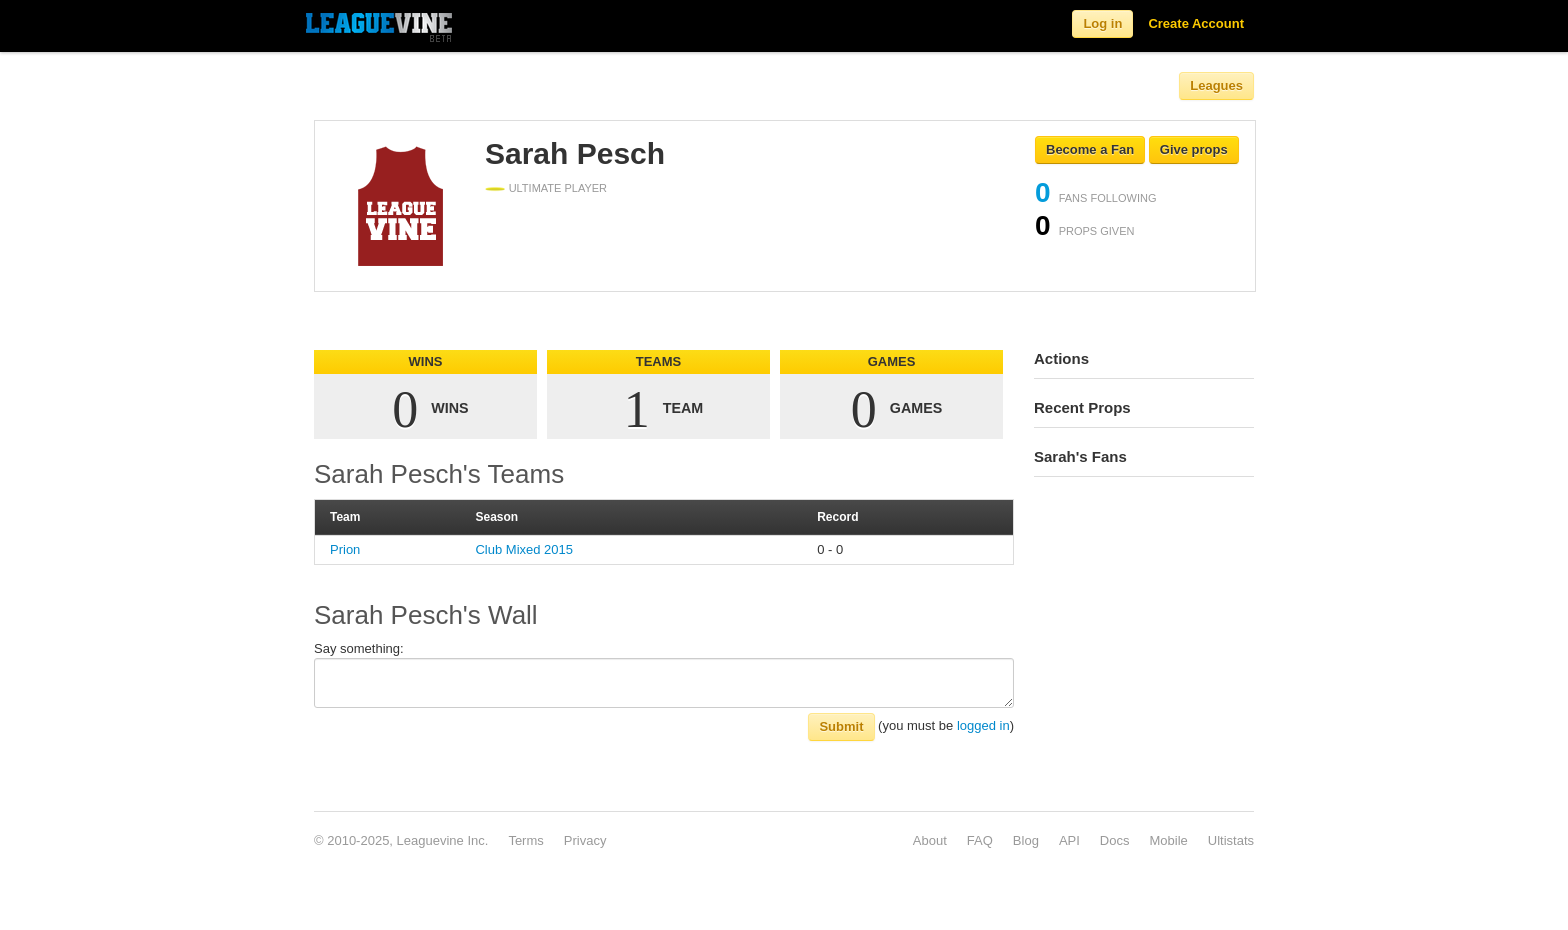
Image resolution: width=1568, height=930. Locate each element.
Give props (1194, 149)
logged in (983, 725)
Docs (1115, 840)
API (1069, 840)
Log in (1102, 23)
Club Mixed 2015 (524, 549)
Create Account (1196, 23)
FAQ (980, 840)
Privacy (585, 840)
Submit (841, 726)
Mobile (1168, 840)
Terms (525, 840)
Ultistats (1231, 840)
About (930, 840)
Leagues (1216, 85)
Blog (1026, 840)
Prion (345, 549)
